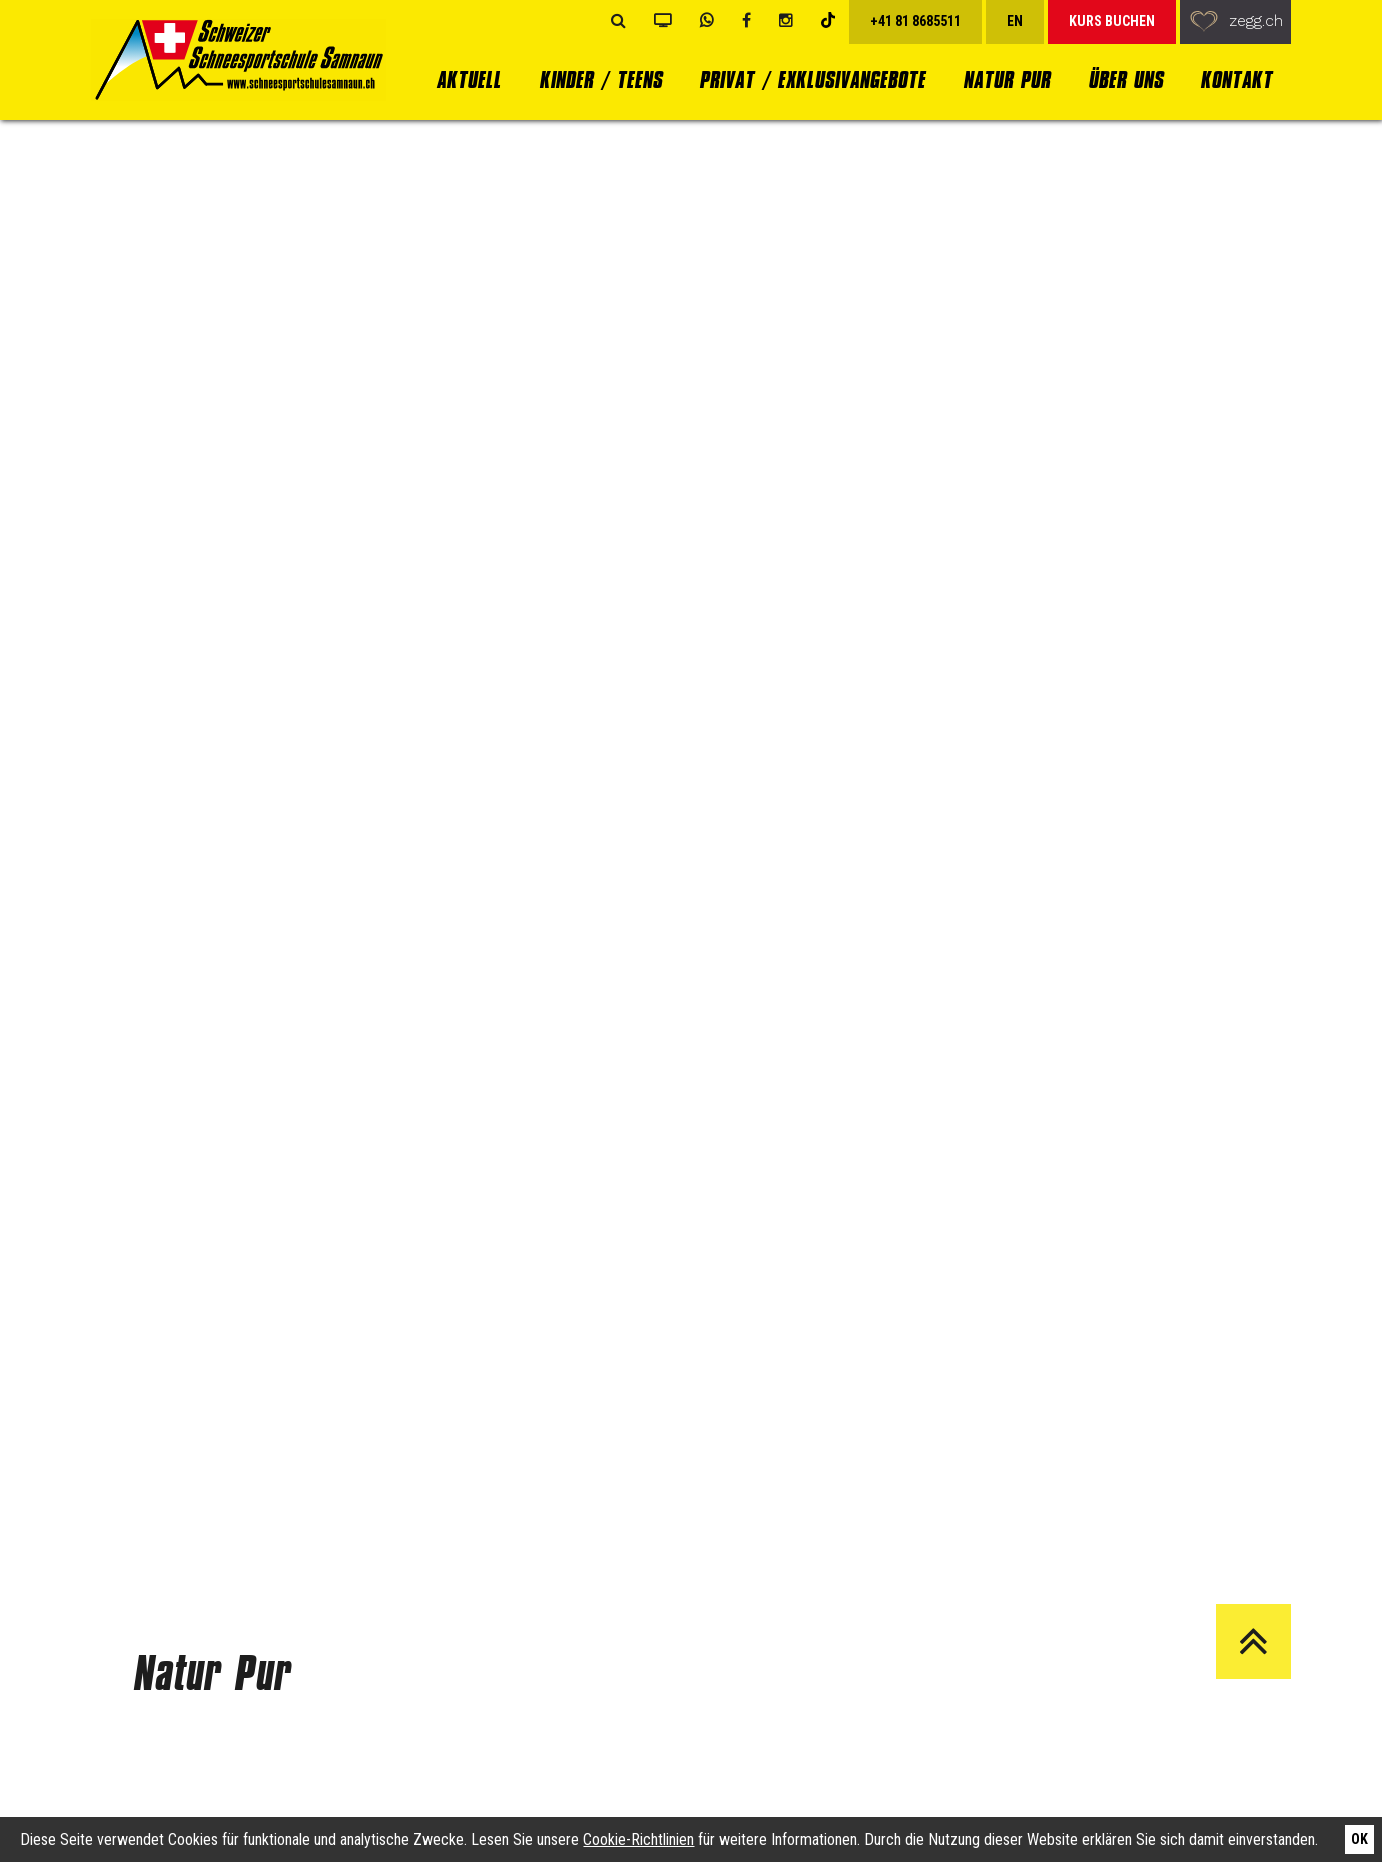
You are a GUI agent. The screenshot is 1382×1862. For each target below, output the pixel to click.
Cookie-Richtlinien (638, 1839)
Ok (1359, 1839)
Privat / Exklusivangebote (812, 79)
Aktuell (468, 79)
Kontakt (1236, 79)
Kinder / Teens (600, 79)
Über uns (1125, 79)
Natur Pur (1006, 79)
